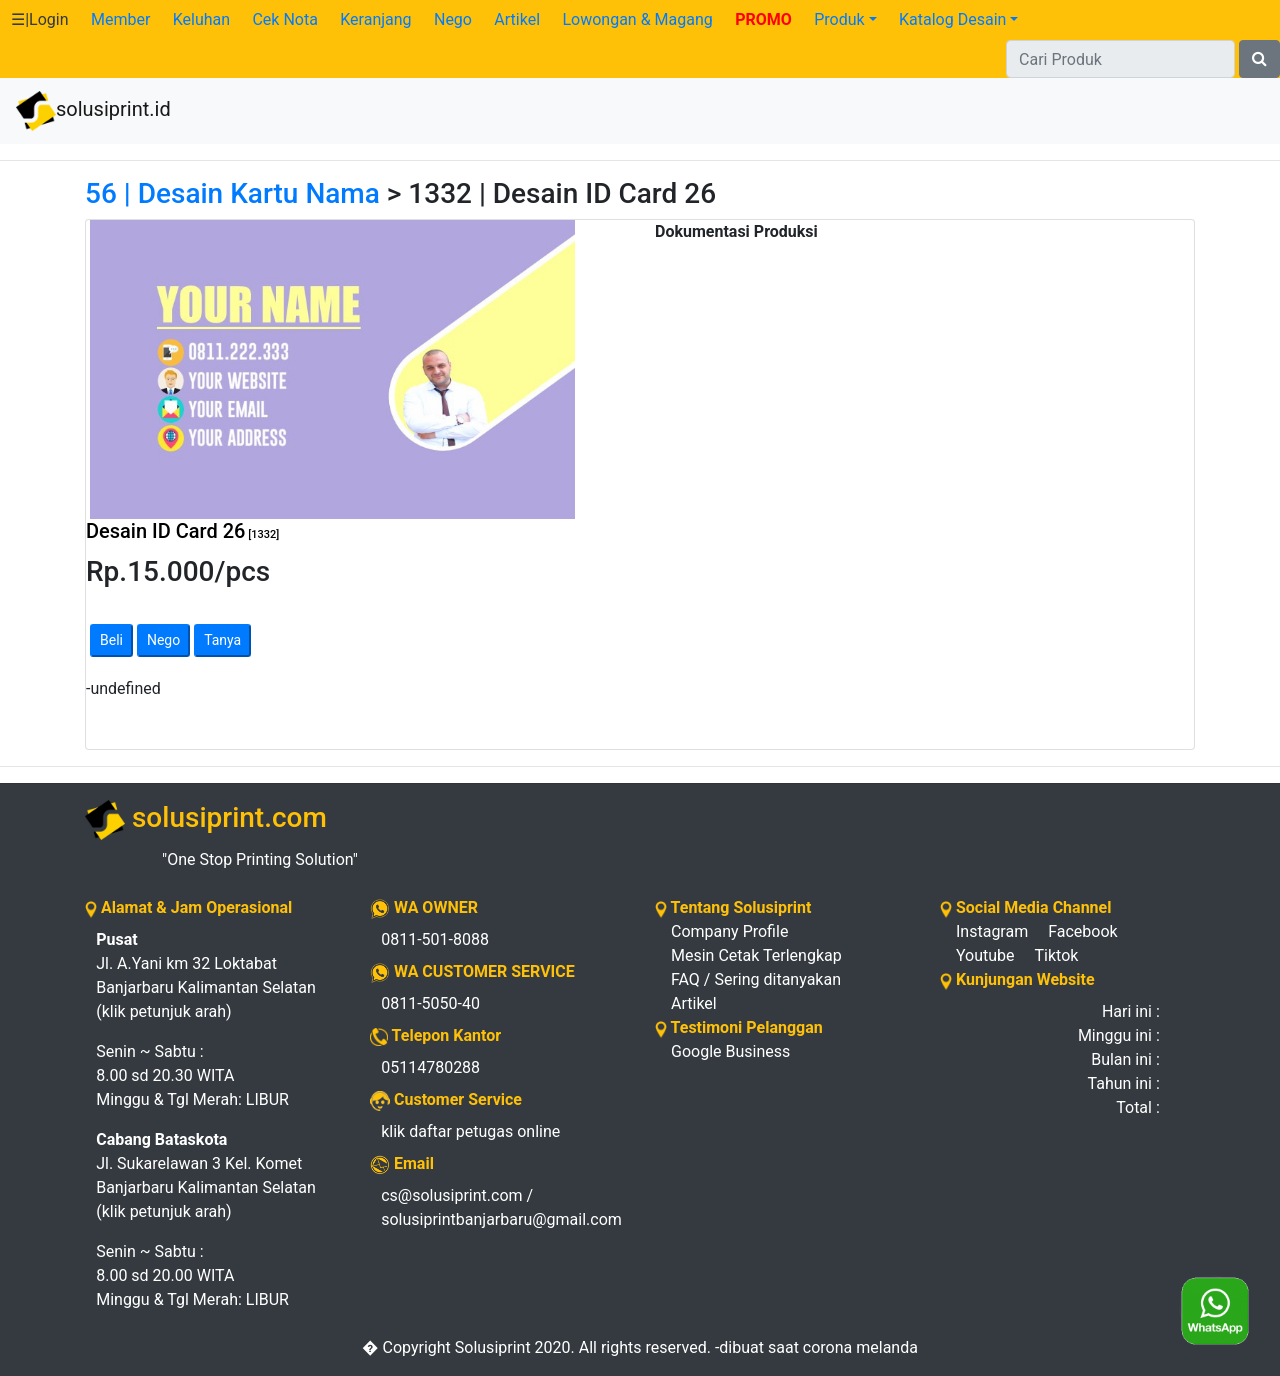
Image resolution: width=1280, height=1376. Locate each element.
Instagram (992, 931)
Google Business (730, 1051)
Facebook (1082, 931)
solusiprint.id (93, 111)
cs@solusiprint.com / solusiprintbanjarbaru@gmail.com (501, 1207)
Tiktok (1057, 955)
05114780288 (430, 1067)
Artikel (517, 19)
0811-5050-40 (430, 1003)
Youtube (985, 955)
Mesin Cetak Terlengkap (756, 955)
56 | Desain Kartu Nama (232, 193)
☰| (39, 19)
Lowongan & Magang (637, 19)
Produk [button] (839, 19)
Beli (111, 640)
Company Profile (729, 931)
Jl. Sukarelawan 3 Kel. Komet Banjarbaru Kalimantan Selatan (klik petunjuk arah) (206, 1175)
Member (120, 19)
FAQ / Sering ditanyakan (756, 979)
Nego (453, 19)
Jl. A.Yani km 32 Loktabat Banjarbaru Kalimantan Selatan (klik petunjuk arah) (206, 975)
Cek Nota (284, 19)
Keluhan (201, 19)
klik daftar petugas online (470, 1131)
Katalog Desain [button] (952, 19)
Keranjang (375, 19)
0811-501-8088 (435, 939)
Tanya (222, 640)
